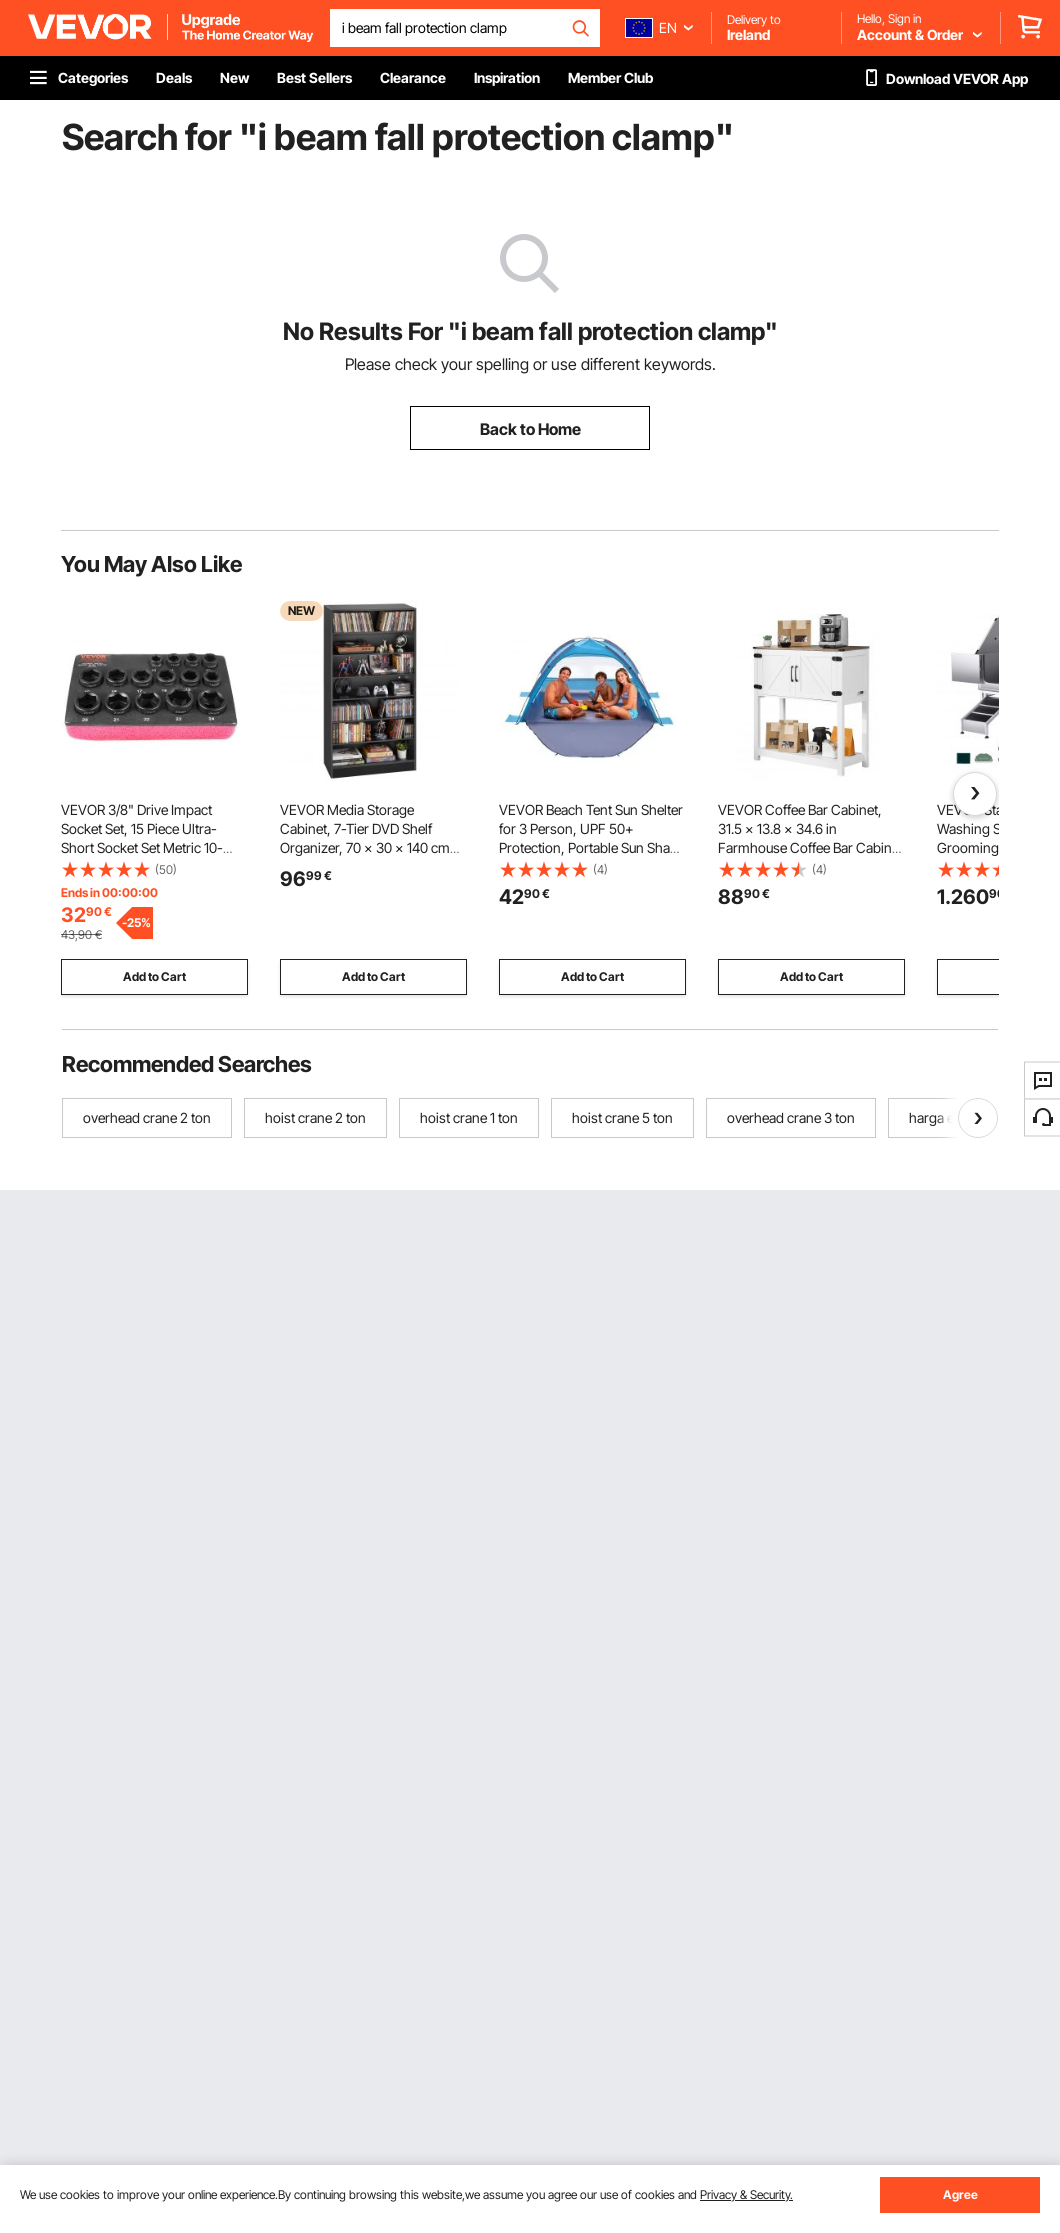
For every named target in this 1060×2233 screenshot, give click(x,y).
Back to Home (530, 429)
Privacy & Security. (746, 2194)
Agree (960, 2194)
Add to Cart (154, 976)
